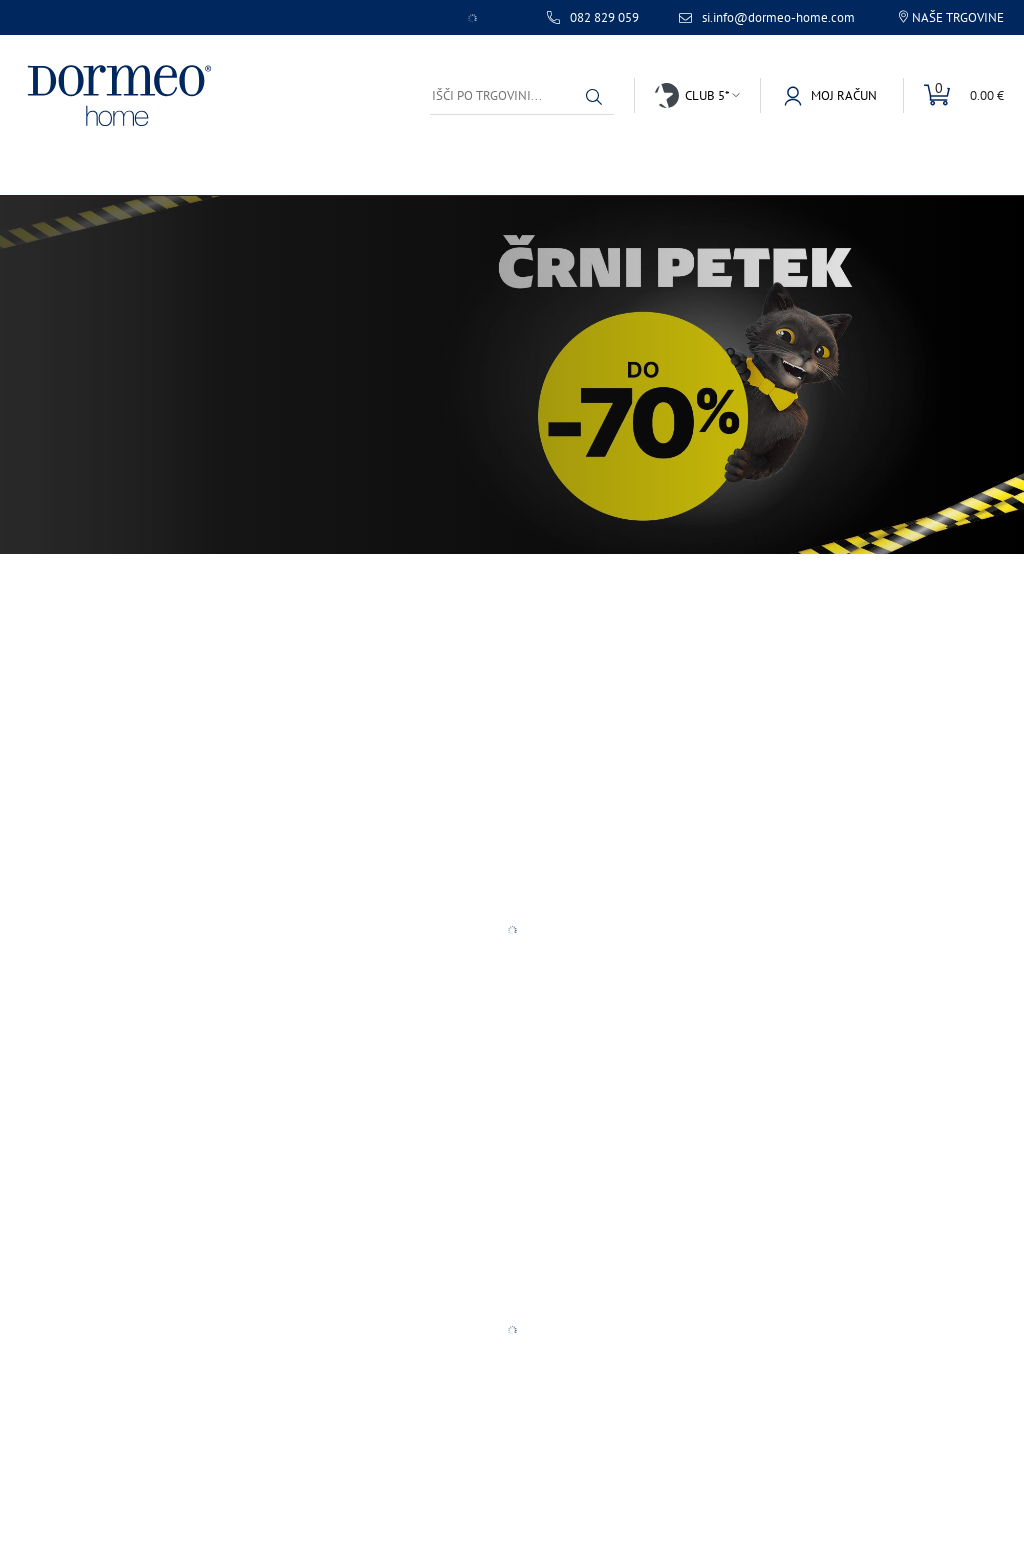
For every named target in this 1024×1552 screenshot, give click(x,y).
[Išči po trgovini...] (522, 95)
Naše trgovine (958, 17)
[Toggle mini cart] (953, 95)
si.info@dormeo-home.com (778, 18)
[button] (594, 97)
